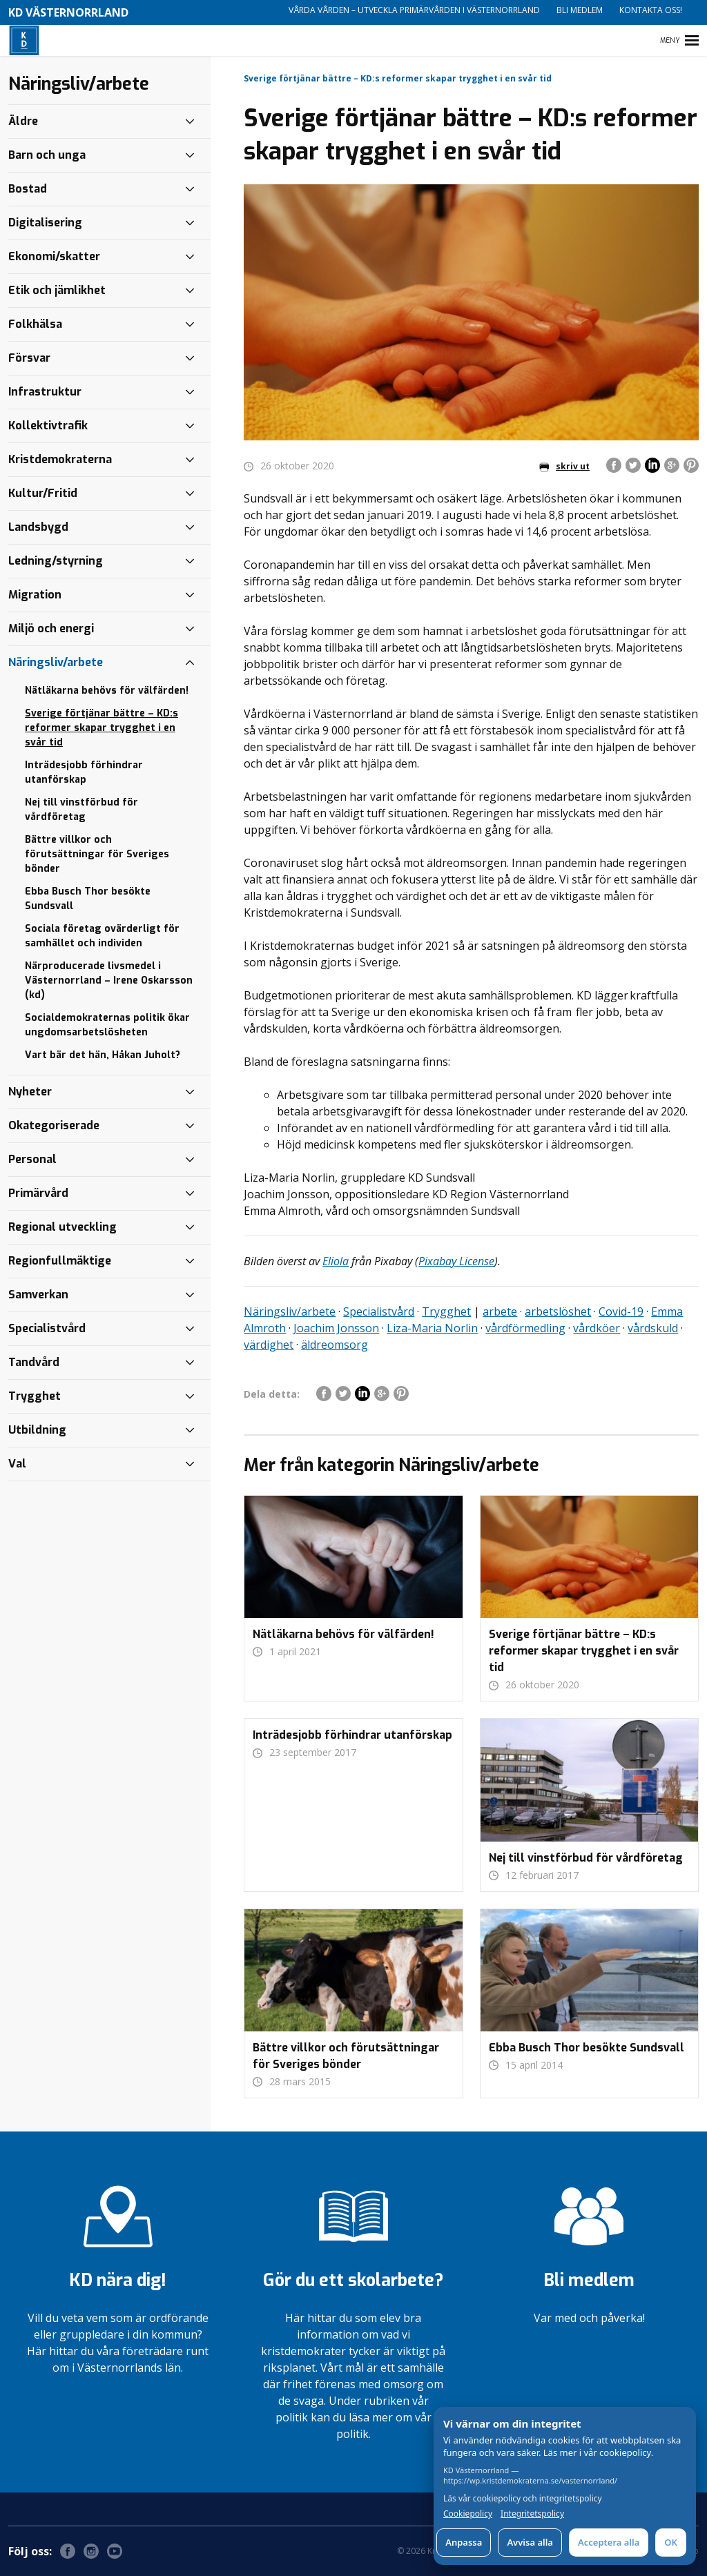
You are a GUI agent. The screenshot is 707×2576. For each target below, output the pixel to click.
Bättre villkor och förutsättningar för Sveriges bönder (97, 854)
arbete (500, 1311)
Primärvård (38, 1193)
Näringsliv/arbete (290, 1311)
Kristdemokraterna (60, 459)
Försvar (29, 358)
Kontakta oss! (650, 10)
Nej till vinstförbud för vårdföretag (81, 809)
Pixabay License (456, 1261)
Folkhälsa (35, 324)
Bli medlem (579, 10)
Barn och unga (47, 155)
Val (17, 1463)
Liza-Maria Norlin (432, 1328)
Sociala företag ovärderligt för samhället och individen (102, 936)
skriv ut (564, 466)
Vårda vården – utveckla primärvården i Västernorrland (414, 10)
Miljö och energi (51, 628)
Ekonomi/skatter (54, 256)
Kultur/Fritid (42, 493)
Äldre (23, 121)
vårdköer (596, 1328)
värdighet (268, 1344)
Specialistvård (378, 1311)
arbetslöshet (558, 1311)
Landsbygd (38, 527)
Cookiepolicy (467, 2513)
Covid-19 (621, 1311)
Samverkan (38, 1294)
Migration (34, 594)
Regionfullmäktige (59, 1260)
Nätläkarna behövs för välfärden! (106, 690)
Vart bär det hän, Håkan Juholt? (102, 1055)
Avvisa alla (530, 2542)
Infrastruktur (44, 391)
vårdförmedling (525, 1328)
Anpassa (463, 2542)
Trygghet (446, 1311)
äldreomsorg (334, 1344)
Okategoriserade (53, 1125)
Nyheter (30, 1091)
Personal (32, 1159)
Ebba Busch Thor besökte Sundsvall (88, 899)
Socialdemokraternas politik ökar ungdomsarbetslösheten (107, 1025)
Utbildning (37, 1430)
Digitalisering (45, 222)
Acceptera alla (608, 2542)
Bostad (27, 189)
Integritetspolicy (532, 2513)
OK (670, 2542)
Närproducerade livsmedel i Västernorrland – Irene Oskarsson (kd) (109, 980)
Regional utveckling (62, 1227)
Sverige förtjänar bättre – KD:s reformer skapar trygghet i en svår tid (101, 728)
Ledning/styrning (55, 561)
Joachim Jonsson (336, 1328)
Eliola (335, 1261)
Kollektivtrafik (48, 425)
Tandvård (33, 1362)
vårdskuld (653, 1328)
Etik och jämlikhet (57, 290)
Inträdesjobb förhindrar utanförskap (84, 772)
